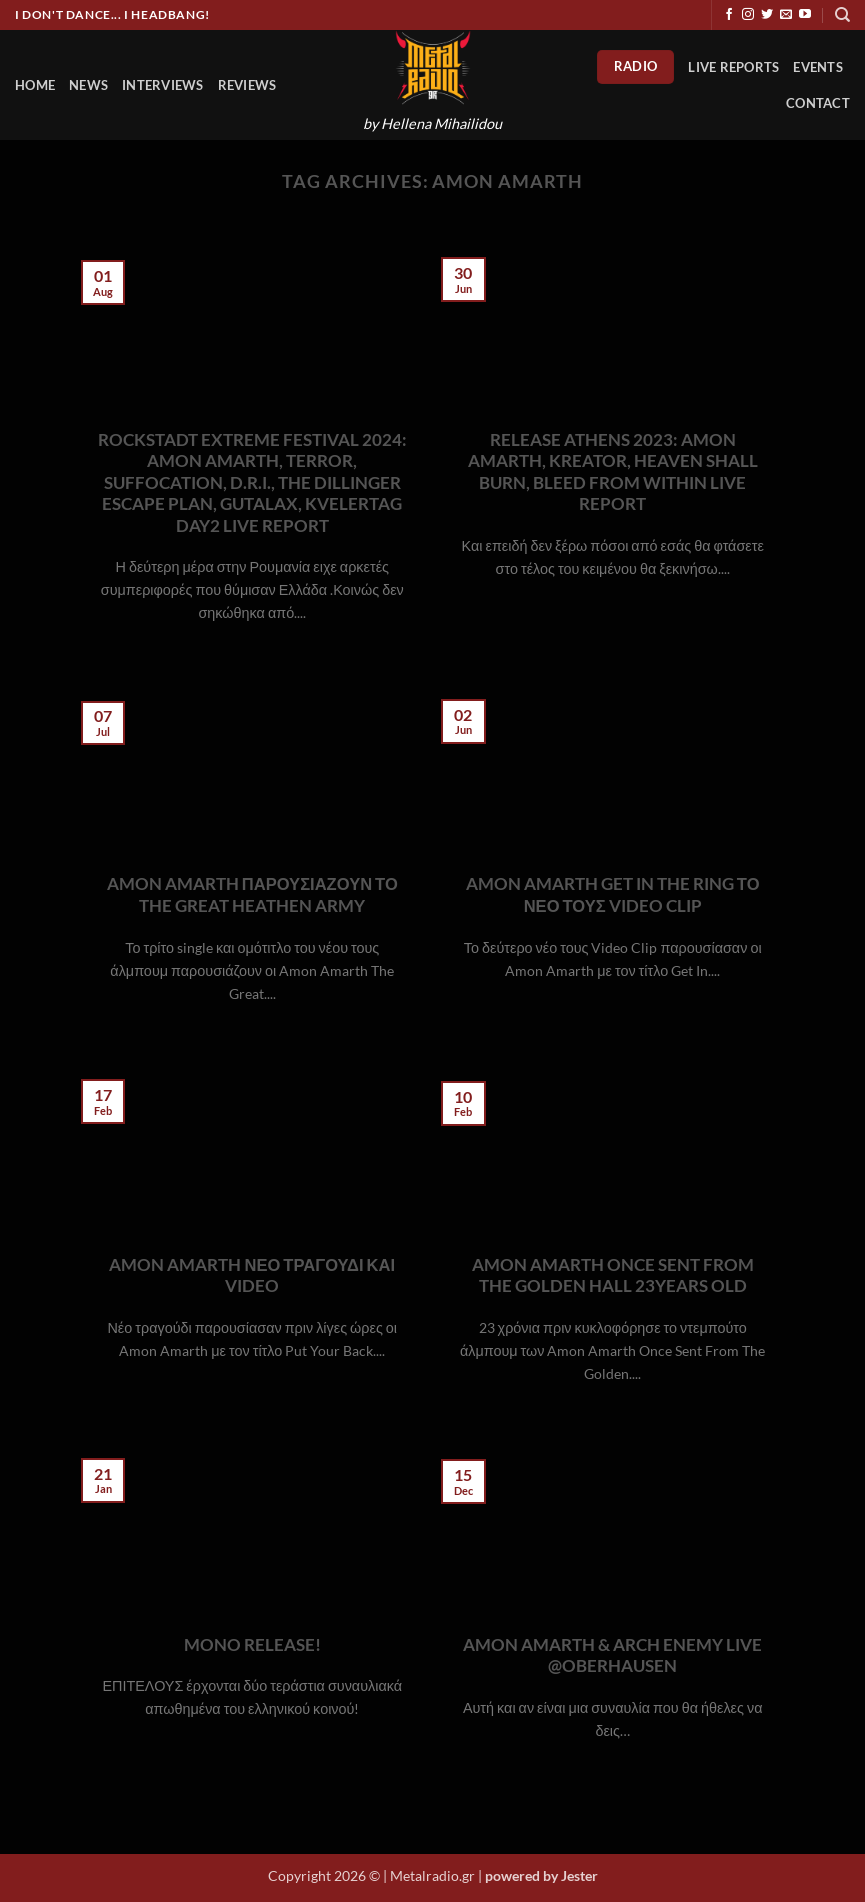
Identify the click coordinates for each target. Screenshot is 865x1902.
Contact (818, 103)
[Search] (842, 15)
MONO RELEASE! (252, 1645)
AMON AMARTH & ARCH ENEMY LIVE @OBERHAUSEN (612, 1656)
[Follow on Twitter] (767, 15)
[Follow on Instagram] (748, 15)
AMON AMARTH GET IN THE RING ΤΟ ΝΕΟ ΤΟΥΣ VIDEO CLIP (613, 895)
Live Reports (733, 67)
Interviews (163, 85)
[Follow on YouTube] (805, 15)
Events (818, 67)
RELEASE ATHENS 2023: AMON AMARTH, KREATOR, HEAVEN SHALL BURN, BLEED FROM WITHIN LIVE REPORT (613, 472)
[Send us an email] (786, 15)
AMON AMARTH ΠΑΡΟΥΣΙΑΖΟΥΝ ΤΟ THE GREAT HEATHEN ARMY (252, 895)
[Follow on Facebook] (729, 15)
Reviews (247, 85)
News (88, 85)
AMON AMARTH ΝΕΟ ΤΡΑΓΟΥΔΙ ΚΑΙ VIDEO (252, 1276)
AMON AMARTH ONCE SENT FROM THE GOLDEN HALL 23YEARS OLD (613, 1276)
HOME (35, 85)
